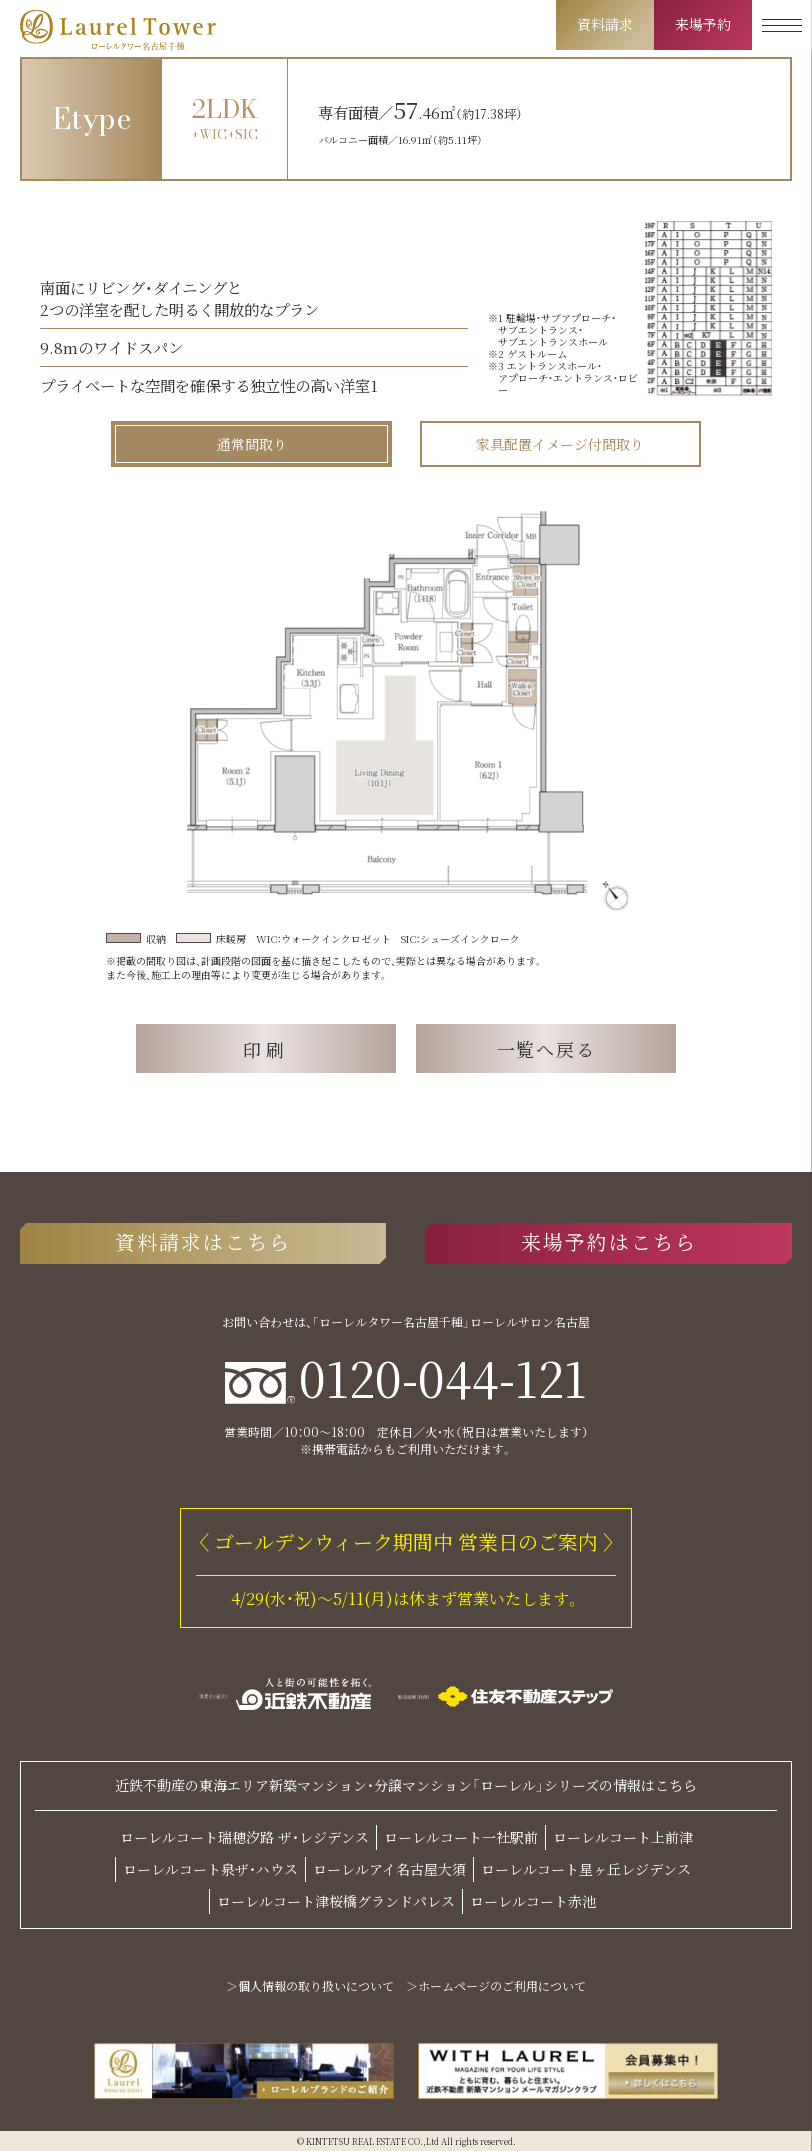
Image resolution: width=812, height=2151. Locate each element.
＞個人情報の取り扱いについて (310, 1986)
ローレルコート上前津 (623, 1837)
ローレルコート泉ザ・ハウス (210, 1869)
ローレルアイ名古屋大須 (389, 1869)
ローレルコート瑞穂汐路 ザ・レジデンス (244, 1837)
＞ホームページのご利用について (496, 1986)
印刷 (266, 1049)
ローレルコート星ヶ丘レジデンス (586, 1869)
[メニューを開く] (782, 25)
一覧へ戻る (546, 1049)
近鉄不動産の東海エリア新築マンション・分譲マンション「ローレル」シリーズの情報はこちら (406, 1785)
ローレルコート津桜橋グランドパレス (336, 1901)
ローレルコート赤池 (533, 1901)
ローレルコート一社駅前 (461, 1837)
